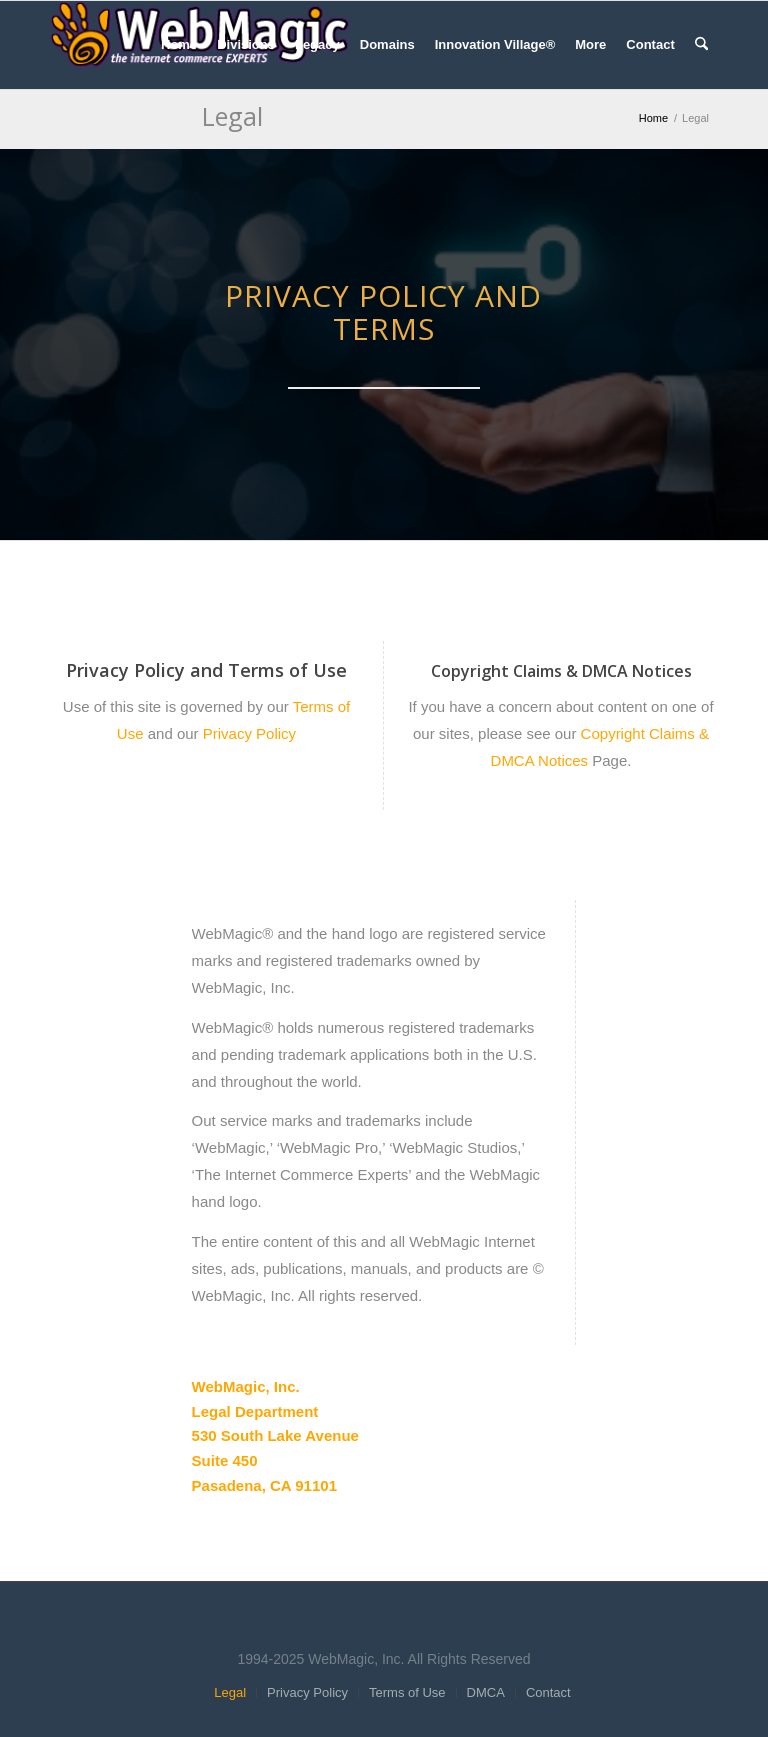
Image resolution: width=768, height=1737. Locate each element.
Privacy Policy (248, 733)
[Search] (701, 45)
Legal (232, 116)
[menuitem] (179, 45)
